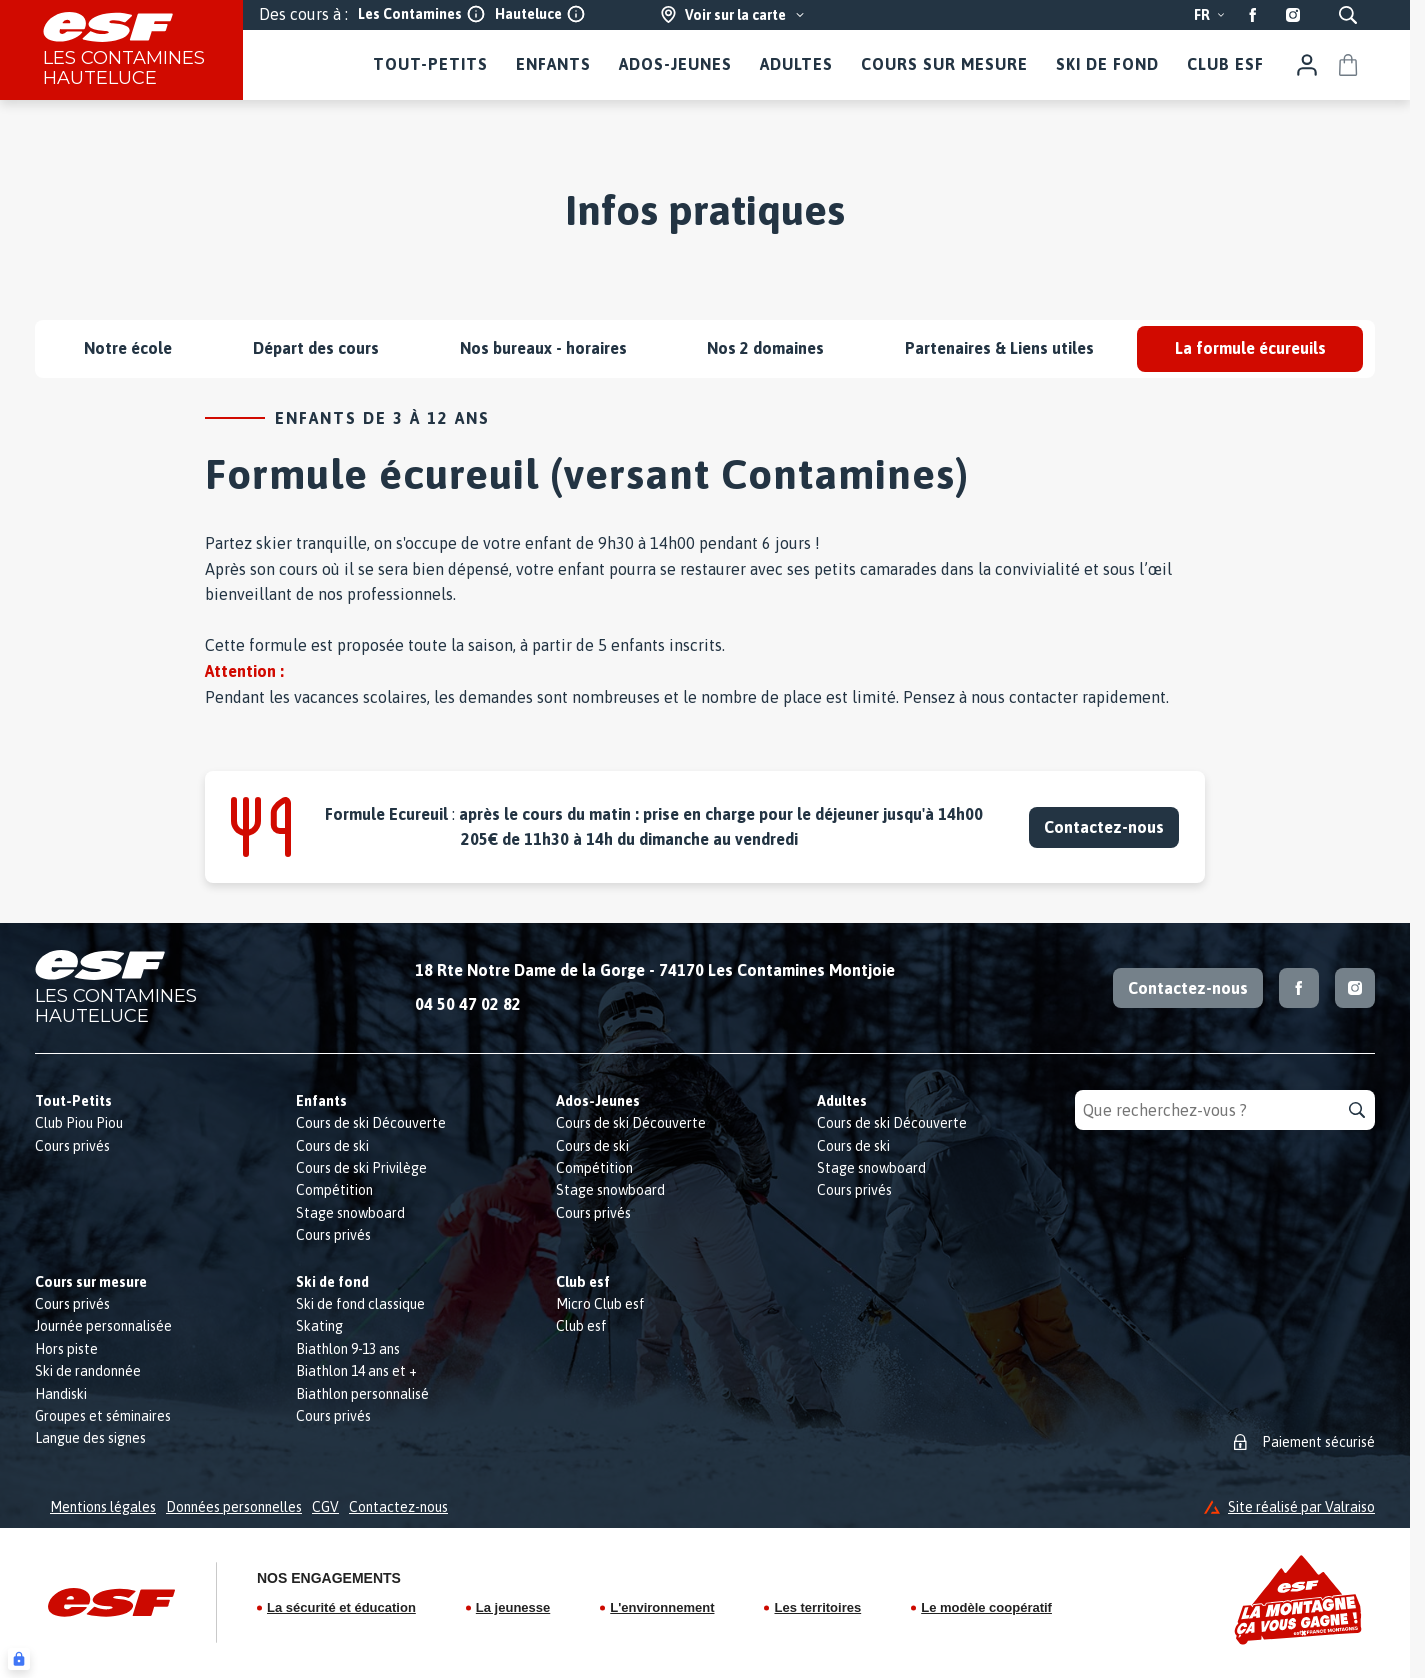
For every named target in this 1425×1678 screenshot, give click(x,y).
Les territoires (817, 1607)
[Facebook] (1253, 14)
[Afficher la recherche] (1348, 14)
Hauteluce (540, 14)
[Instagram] (1293, 14)
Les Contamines (421, 14)
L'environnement (662, 1607)
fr (1210, 15)
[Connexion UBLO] (19, 1659)
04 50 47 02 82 (468, 1004)
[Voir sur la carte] (733, 14)
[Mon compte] (1307, 65)
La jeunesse (513, 1607)
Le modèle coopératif (986, 1607)
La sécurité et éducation (341, 1607)
